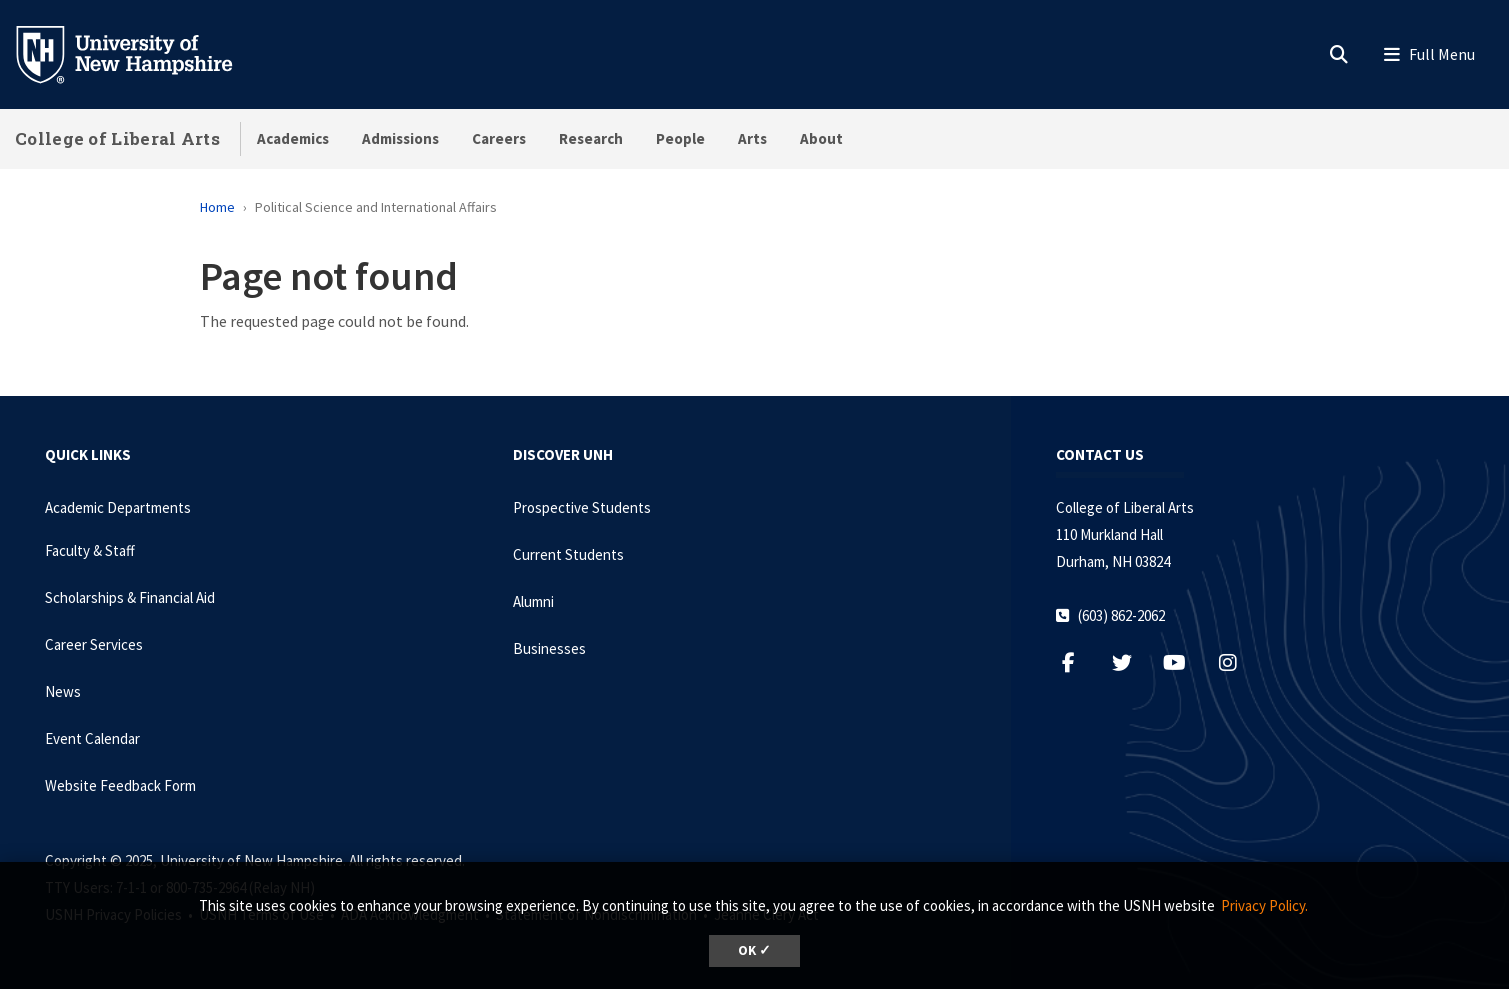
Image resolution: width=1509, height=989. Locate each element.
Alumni (533, 601)
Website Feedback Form (120, 785)
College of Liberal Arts (117, 138)
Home (217, 207)
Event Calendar (92, 738)
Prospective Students (582, 507)
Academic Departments (118, 507)
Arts (752, 138)
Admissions (400, 138)
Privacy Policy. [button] (1264, 905)
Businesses (549, 648)
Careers (499, 138)
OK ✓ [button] (754, 950)
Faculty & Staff (90, 550)
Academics (293, 138)
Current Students (568, 554)
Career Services (94, 644)
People (680, 138)
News (63, 691)
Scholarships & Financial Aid (130, 597)
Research (591, 138)
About (821, 138)
